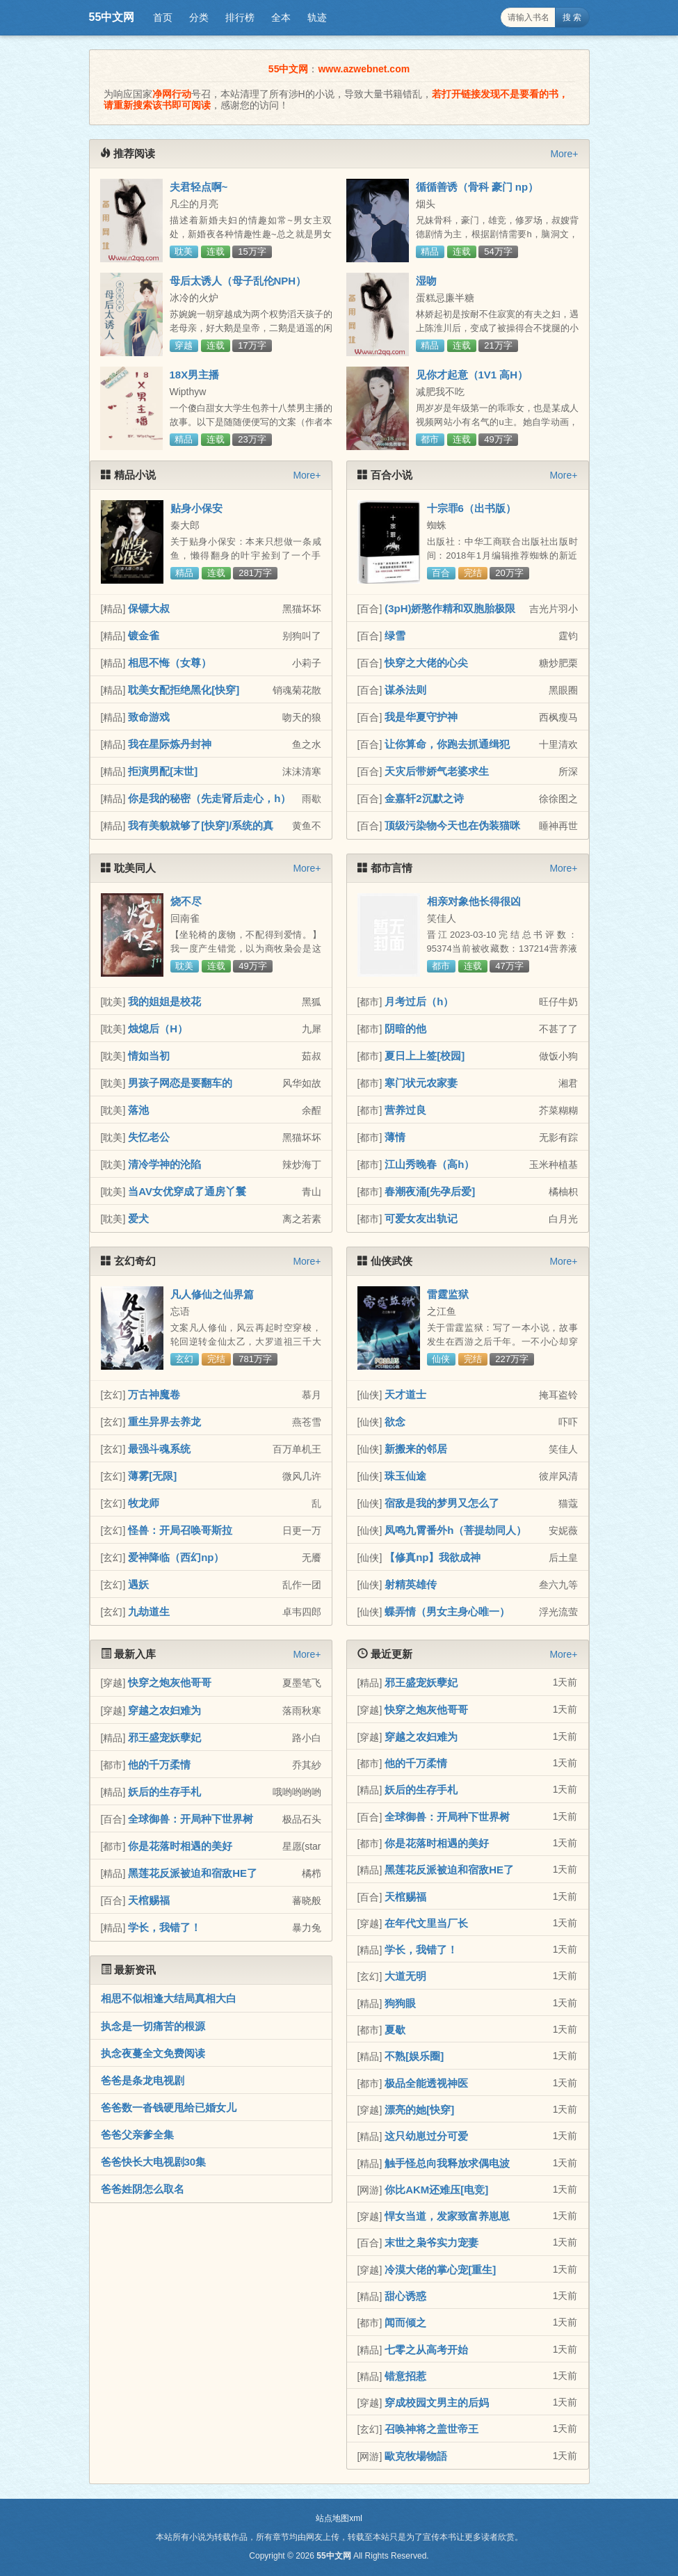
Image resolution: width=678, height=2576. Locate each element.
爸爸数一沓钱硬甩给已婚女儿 (168, 2107)
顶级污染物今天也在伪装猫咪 (452, 825)
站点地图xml (339, 2518)
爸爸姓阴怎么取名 (142, 2189)
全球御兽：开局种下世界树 (190, 1819)
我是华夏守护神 (421, 717)
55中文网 (112, 17)
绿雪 (395, 635)
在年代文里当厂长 (426, 1923)
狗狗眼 (400, 2003)
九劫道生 (149, 1611)
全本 (281, 17)
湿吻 (426, 281)
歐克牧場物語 (416, 2456)
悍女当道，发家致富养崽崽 (447, 2216)
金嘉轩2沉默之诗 (424, 798)
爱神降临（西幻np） (176, 1557)
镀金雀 (143, 635)
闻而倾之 (405, 2322)
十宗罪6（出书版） (471, 508)
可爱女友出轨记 (421, 1218)
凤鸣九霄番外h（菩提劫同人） (455, 1530)
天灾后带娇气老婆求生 (437, 771)
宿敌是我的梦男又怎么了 (442, 1503)
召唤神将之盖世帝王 (431, 2429)
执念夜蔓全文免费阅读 (153, 2053)
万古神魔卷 (154, 1394)
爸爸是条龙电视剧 (142, 2080)
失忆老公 (149, 1137)
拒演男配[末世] (162, 771)
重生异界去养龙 (164, 1421)
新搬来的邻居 (416, 1449)
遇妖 (138, 1584)
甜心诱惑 (405, 2296)
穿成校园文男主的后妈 (437, 2402)
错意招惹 (405, 2376)
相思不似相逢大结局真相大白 (168, 1998)
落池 (138, 1110)
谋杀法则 (405, 690)
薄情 (395, 1137)
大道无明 (405, 1976)
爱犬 (138, 1218)
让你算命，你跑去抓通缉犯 (447, 744)
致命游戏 (149, 717)
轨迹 (317, 17)
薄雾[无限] (152, 1476)
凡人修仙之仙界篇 (212, 1294)
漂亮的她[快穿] (419, 2109)
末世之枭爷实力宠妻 (431, 2242)
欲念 (395, 1421)
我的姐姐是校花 (164, 1001)
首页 (162, 17)
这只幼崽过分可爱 (426, 2136)
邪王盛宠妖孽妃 (164, 1737)
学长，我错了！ (164, 1927)
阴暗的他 (405, 1028)
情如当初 (149, 1056)
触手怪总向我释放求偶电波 (447, 2163)
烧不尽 (186, 901)
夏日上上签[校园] (425, 1056)
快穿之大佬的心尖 (426, 663)
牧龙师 (143, 1503)
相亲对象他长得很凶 (474, 901)
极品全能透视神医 (426, 2083)
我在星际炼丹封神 (169, 744)
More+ (564, 153)
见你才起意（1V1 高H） (472, 375)
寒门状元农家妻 (421, 1083)
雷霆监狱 (448, 1294)
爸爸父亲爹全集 (137, 2135)
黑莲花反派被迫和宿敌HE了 (192, 1873)
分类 (199, 17)
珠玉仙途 (405, 1476)
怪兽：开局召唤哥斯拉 (180, 1530)
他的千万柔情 (159, 1764)
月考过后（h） (419, 1001)
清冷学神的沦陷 (164, 1164)
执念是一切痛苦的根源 (153, 2026)
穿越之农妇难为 (164, 1710)
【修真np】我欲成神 (433, 1557)
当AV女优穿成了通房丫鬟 (187, 1191)
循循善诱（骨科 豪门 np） (477, 187)
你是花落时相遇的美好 (180, 1846)
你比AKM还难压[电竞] (436, 2189)
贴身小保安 (196, 508)
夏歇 (395, 2029)
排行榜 (240, 17)
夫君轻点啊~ (199, 187)
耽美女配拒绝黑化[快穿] (183, 690)
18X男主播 (195, 375)
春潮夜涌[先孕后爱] (430, 1191)
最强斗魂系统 (159, 1449)
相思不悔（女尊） (169, 663)
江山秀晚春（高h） (429, 1164)
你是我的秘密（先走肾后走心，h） (209, 798)
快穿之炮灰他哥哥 (169, 1682)
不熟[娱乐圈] (414, 2056)
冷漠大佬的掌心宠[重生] (440, 2269)
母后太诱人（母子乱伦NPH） (238, 281)
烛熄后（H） (158, 1028)
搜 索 (572, 17)
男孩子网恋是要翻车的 (180, 1083)
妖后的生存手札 (164, 1792)
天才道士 (405, 1394)
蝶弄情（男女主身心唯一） (447, 1611)
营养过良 (405, 1110)
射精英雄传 (411, 1584)
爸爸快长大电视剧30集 (154, 2162)
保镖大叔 (149, 608)
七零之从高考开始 (426, 2349)
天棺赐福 (149, 1900)
